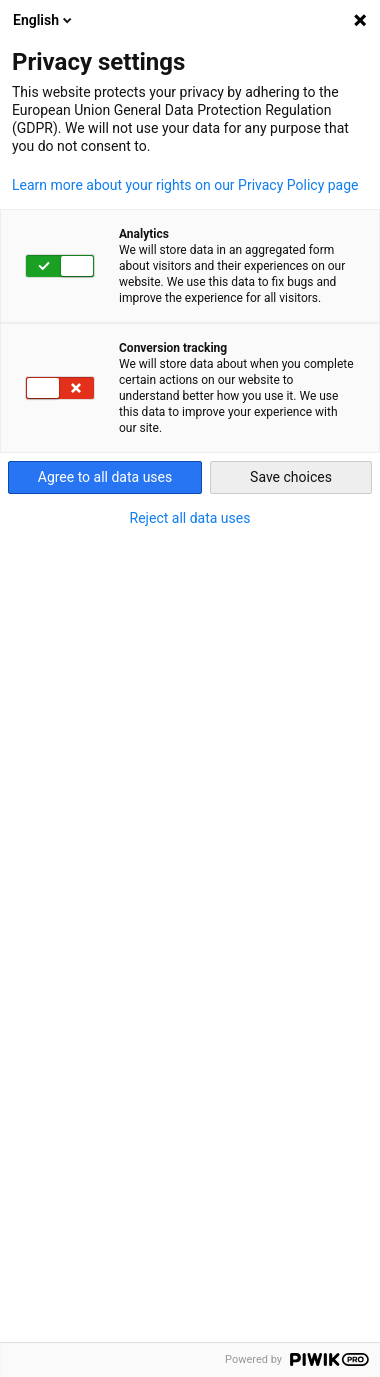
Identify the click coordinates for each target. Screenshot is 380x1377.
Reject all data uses (190, 518)
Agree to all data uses (105, 477)
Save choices (291, 477)
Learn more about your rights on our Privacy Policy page (185, 185)
